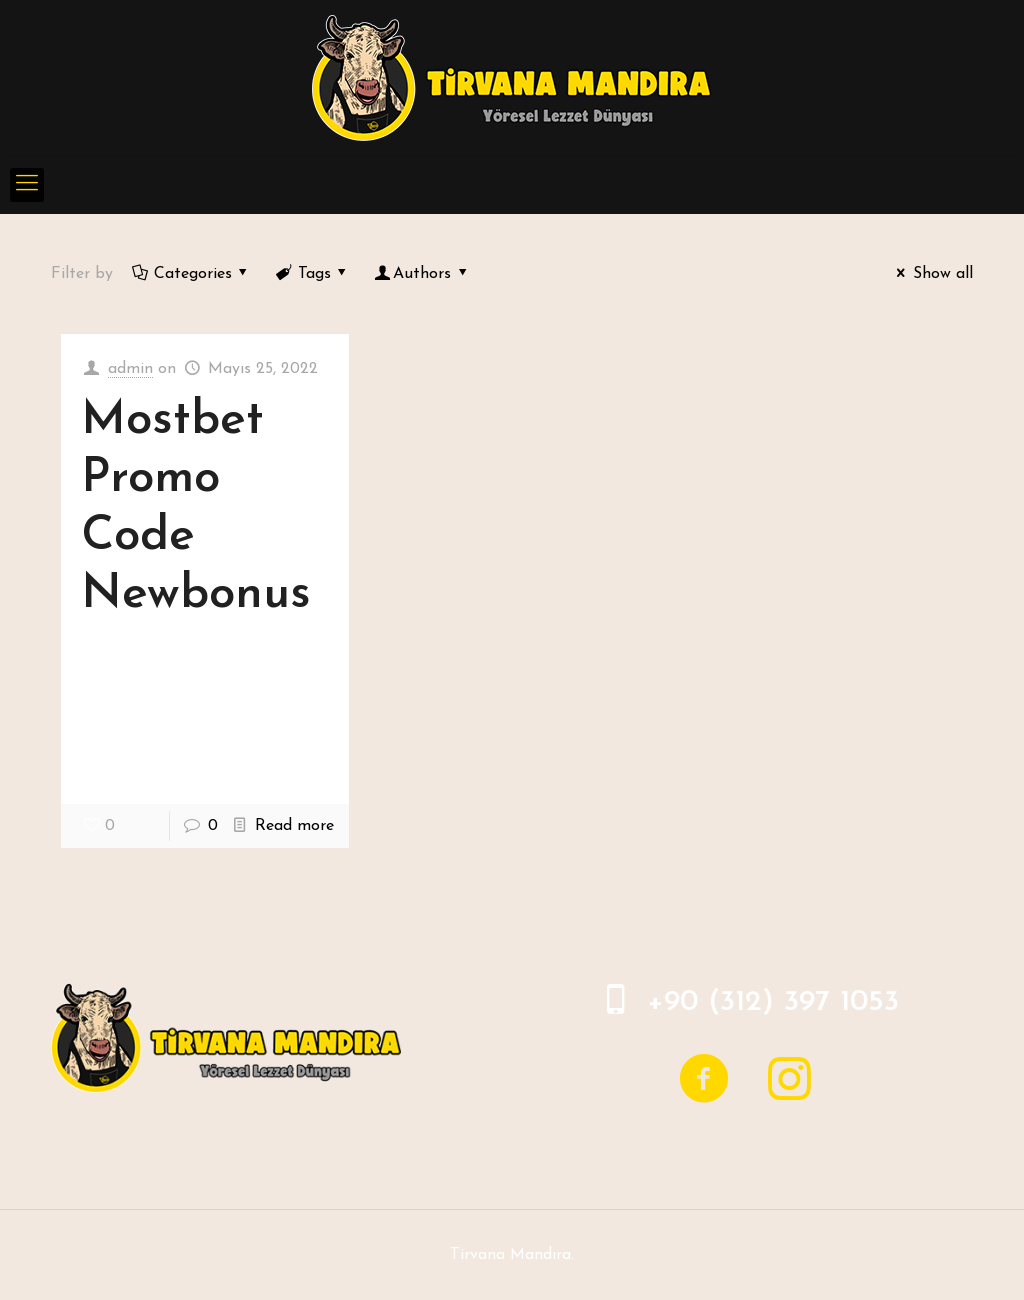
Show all (931, 274)
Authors (422, 274)
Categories (191, 274)
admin (130, 369)
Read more (294, 826)
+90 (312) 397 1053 (773, 1002)
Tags (312, 274)
